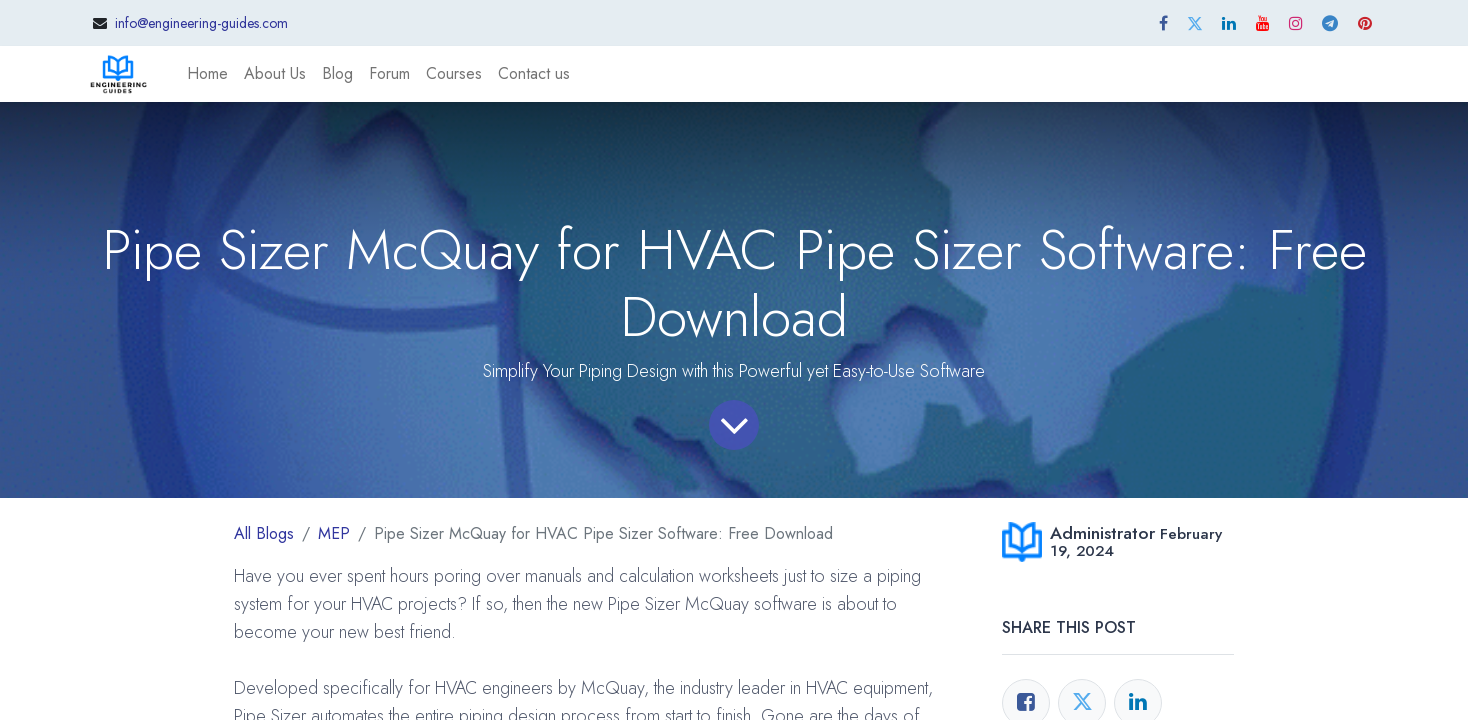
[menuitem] (207, 74)
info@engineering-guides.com (201, 23)
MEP (334, 533)
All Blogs (264, 533)
